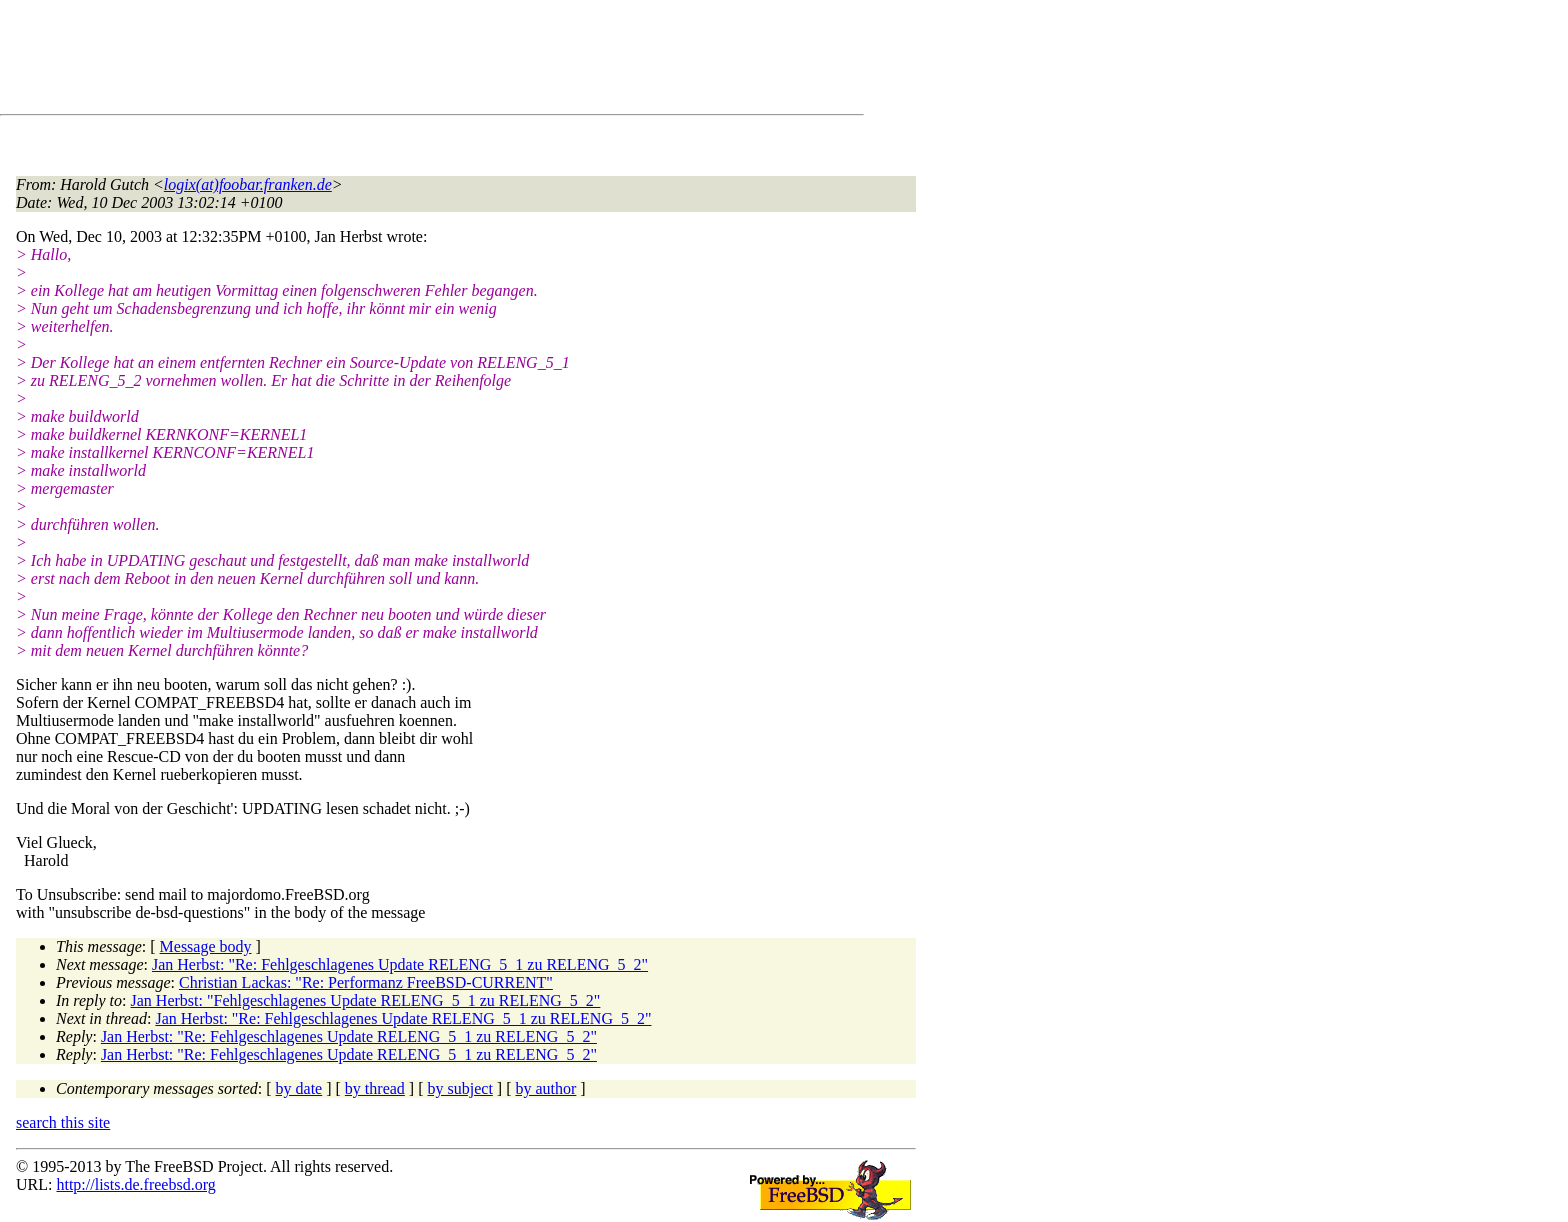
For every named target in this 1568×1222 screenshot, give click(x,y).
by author (545, 1088)
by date (299, 1088)
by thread (375, 1088)
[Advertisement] (380, 61)
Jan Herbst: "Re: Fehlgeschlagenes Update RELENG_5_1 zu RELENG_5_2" (400, 964)
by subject (460, 1088)
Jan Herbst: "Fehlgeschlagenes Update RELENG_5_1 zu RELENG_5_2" (366, 1000)
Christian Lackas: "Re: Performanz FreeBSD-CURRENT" (366, 982)
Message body (206, 946)
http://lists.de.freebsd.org (135, 1184)
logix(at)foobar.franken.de (248, 184)
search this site (63, 1122)
